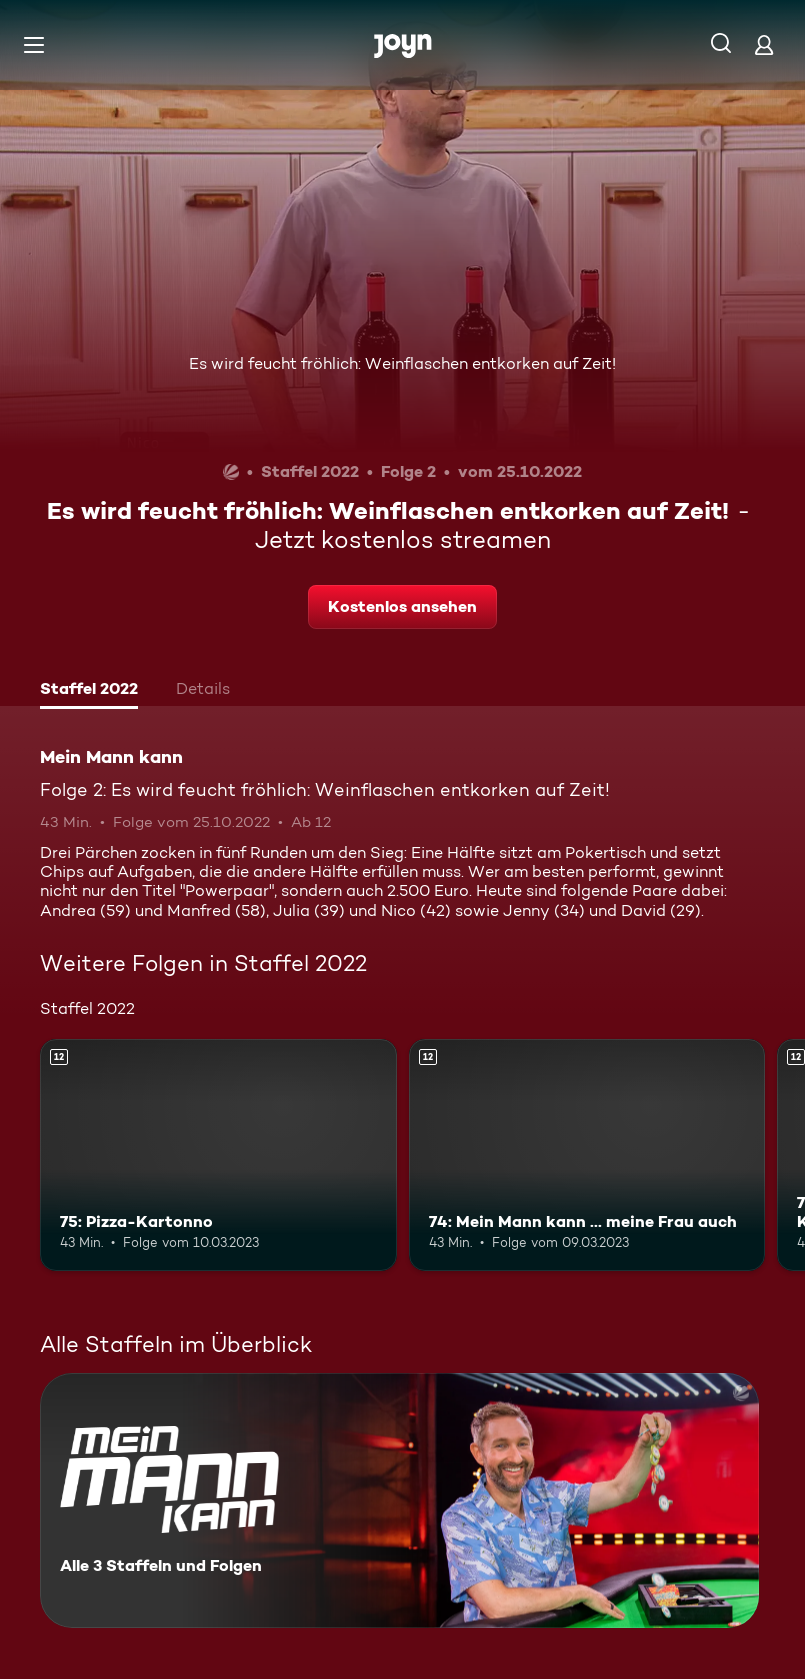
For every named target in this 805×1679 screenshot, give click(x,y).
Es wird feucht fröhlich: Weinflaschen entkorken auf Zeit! (402, 363)
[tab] (89, 691)
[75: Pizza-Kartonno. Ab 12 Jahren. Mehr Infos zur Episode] (218, 1155)
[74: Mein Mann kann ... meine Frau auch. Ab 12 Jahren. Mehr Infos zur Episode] (587, 1155)
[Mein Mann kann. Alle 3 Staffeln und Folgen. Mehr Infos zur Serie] (399, 1500)
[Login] (764, 44)
